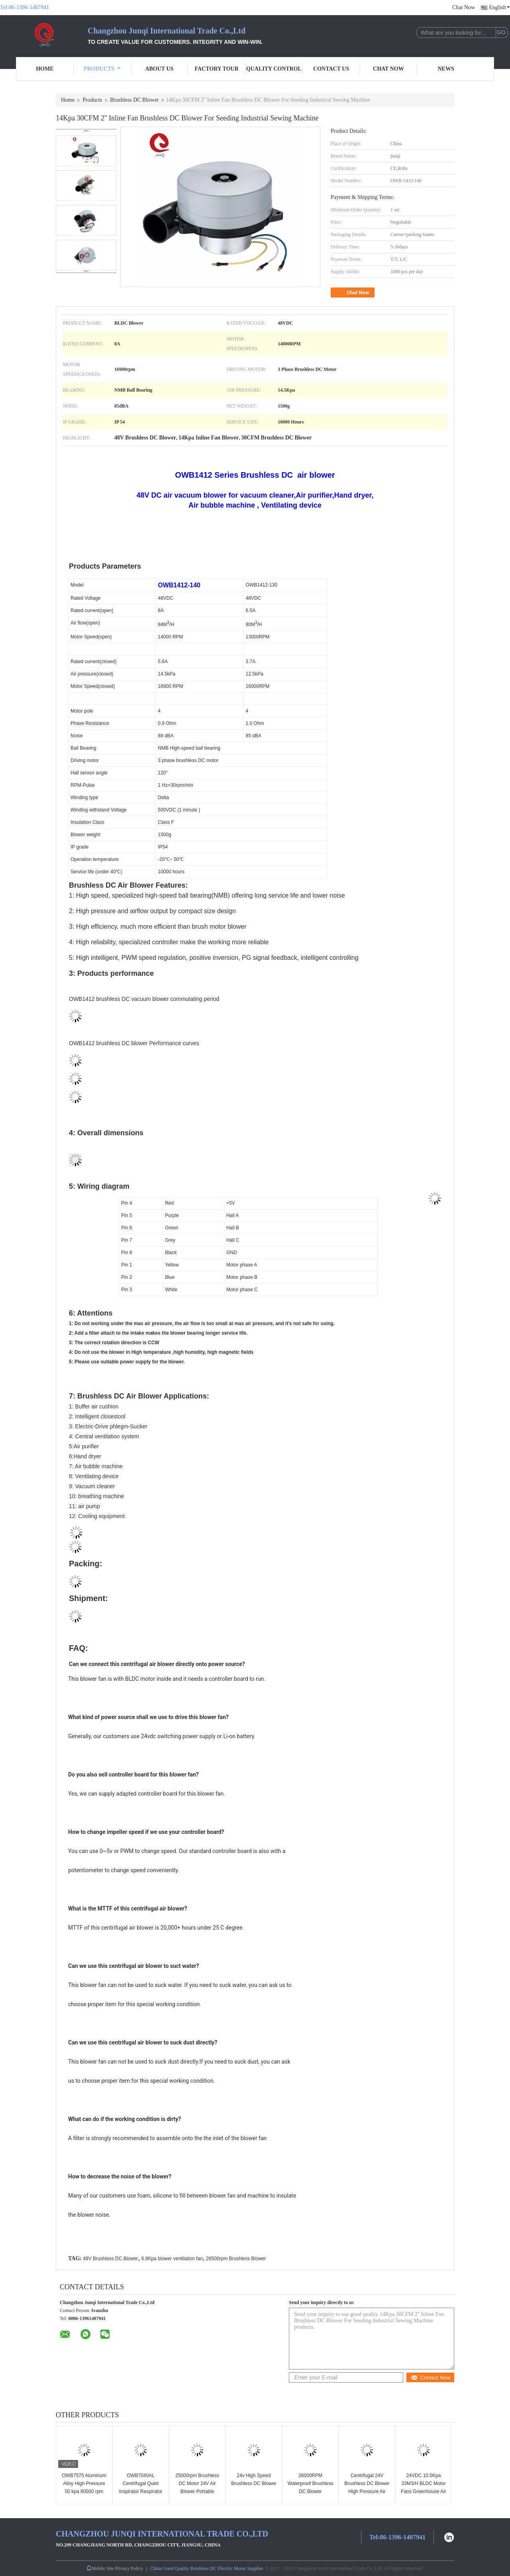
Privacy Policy (129, 2568)
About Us (159, 69)
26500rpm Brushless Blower (236, 2258)
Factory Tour (216, 69)
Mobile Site (100, 2568)
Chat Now (463, 7)
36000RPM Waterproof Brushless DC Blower (310, 2483)
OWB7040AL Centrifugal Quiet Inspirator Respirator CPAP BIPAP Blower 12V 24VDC (140, 2491)
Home (44, 69)
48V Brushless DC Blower (110, 2258)
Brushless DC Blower (134, 100)
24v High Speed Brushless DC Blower (253, 2479)
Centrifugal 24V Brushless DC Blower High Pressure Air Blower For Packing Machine (366, 2491)
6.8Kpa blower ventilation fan (172, 2258)
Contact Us (331, 69)
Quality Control (274, 69)
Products (102, 69)
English (499, 7)
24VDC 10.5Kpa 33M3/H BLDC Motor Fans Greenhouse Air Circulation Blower (423, 2487)
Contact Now (430, 2378)
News (446, 69)
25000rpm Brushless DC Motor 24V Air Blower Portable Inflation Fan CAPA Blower (197, 2491)
